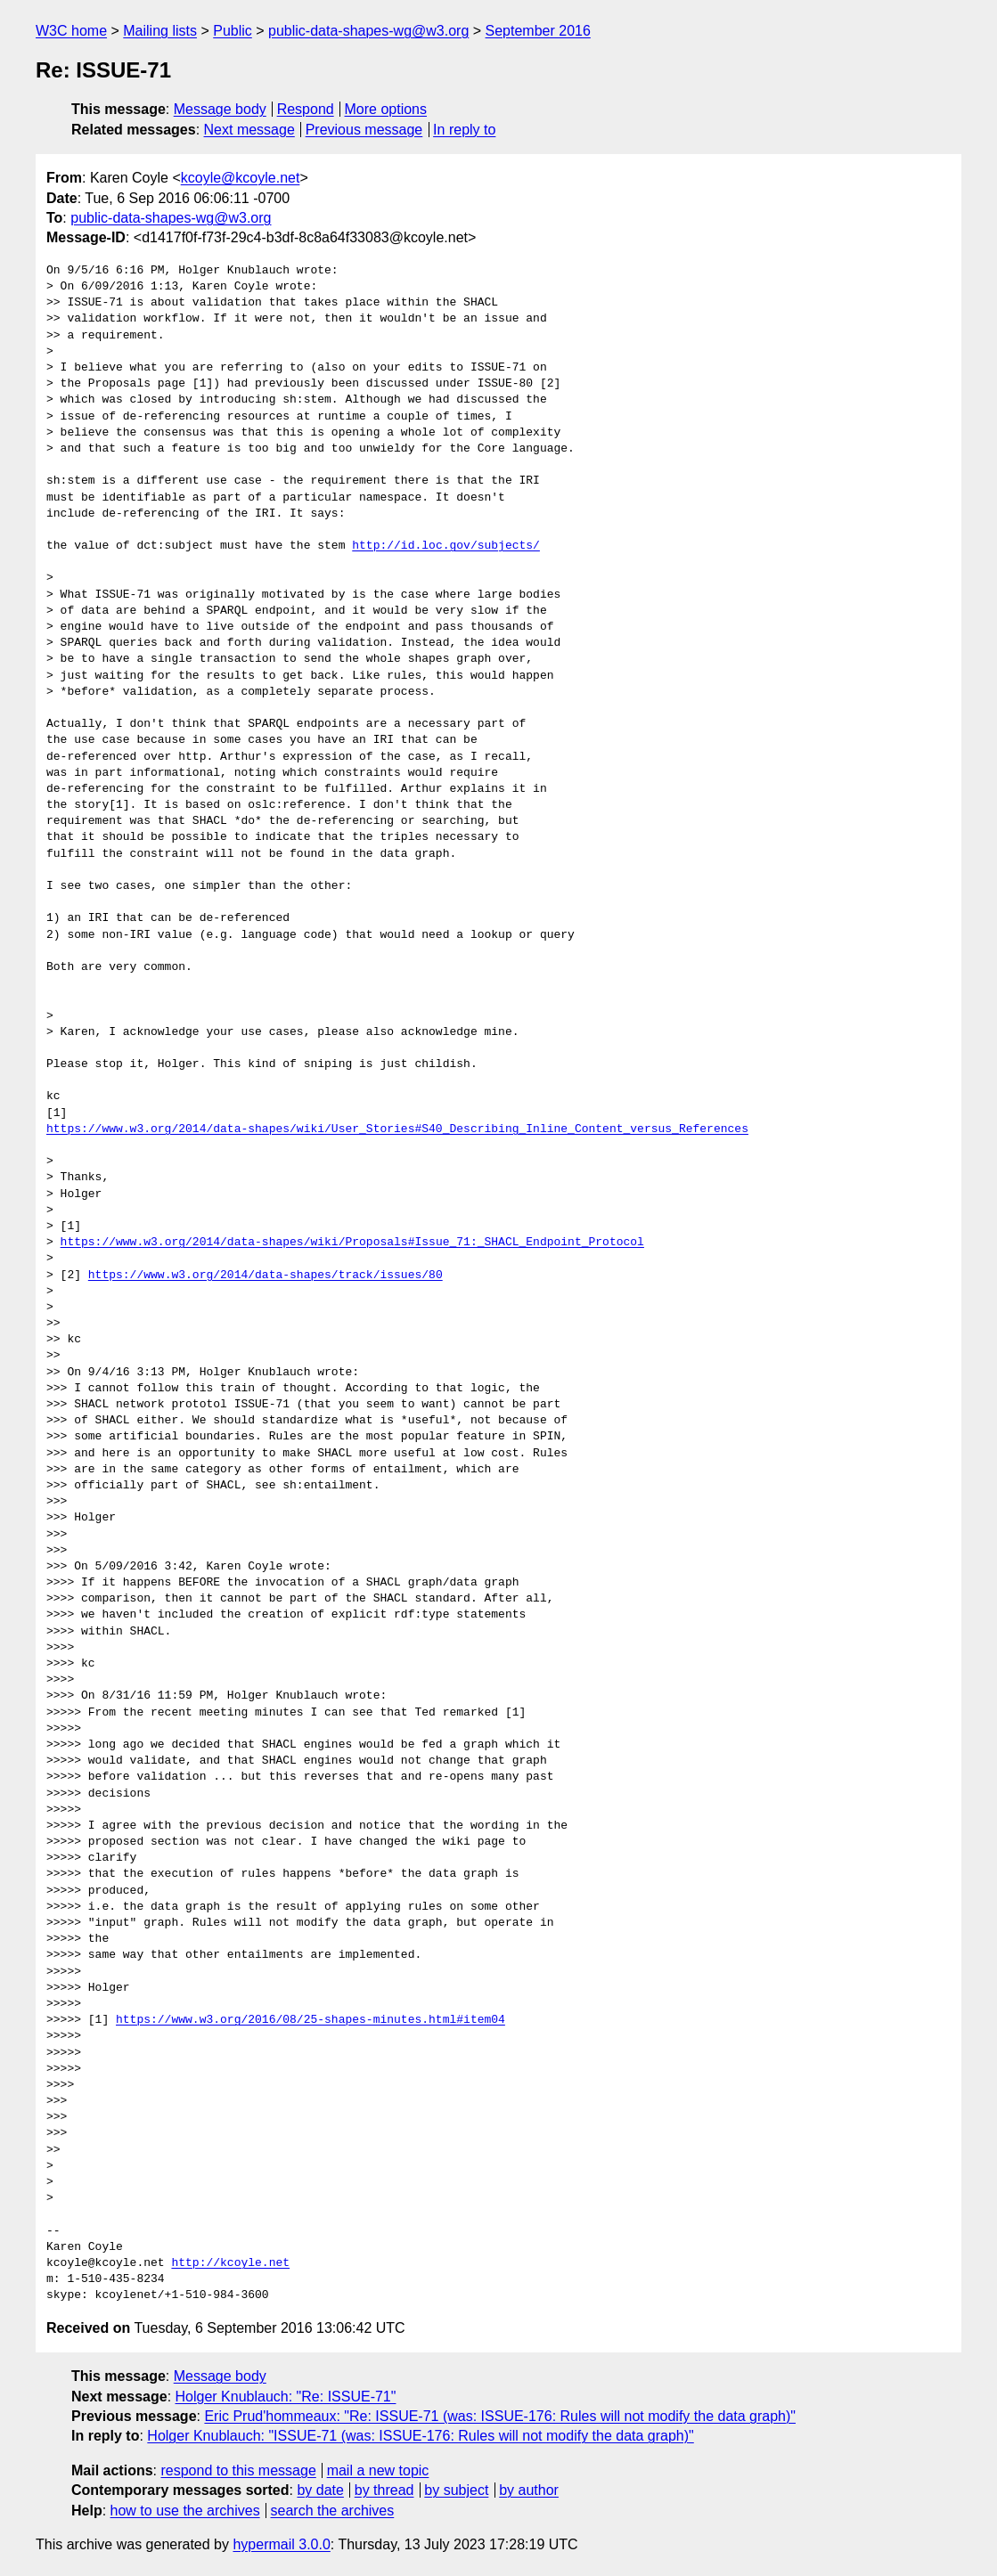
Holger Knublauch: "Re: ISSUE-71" (286, 2396)
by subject (456, 2490)
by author (529, 2490)
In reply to (464, 129)
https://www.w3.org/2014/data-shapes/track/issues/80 (265, 1276)
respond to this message (237, 2470)
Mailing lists (160, 30)
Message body (220, 109)
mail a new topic (378, 2470)
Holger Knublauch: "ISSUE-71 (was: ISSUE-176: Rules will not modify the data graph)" (420, 2435)
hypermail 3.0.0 (281, 2544)
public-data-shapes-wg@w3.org (368, 30)
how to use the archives (185, 2510)
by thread (384, 2490)
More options (386, 109)
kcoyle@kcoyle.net (240, 177)
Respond (305, 109)
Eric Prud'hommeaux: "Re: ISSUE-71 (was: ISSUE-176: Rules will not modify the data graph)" (500, 2416)
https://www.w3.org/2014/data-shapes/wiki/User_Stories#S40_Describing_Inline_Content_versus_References (397, 1129)
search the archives (333, 2510)
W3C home (71, 30)
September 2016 (538, 30)
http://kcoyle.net (230, 2263)
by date (320, 2490)
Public (232, 30)
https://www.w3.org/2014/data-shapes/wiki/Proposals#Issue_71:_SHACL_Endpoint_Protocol (352, 1243)
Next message (249, 129)
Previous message (364, 129)
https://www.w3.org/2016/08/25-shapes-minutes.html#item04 (310, 2020)
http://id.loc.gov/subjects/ (446, 546)
